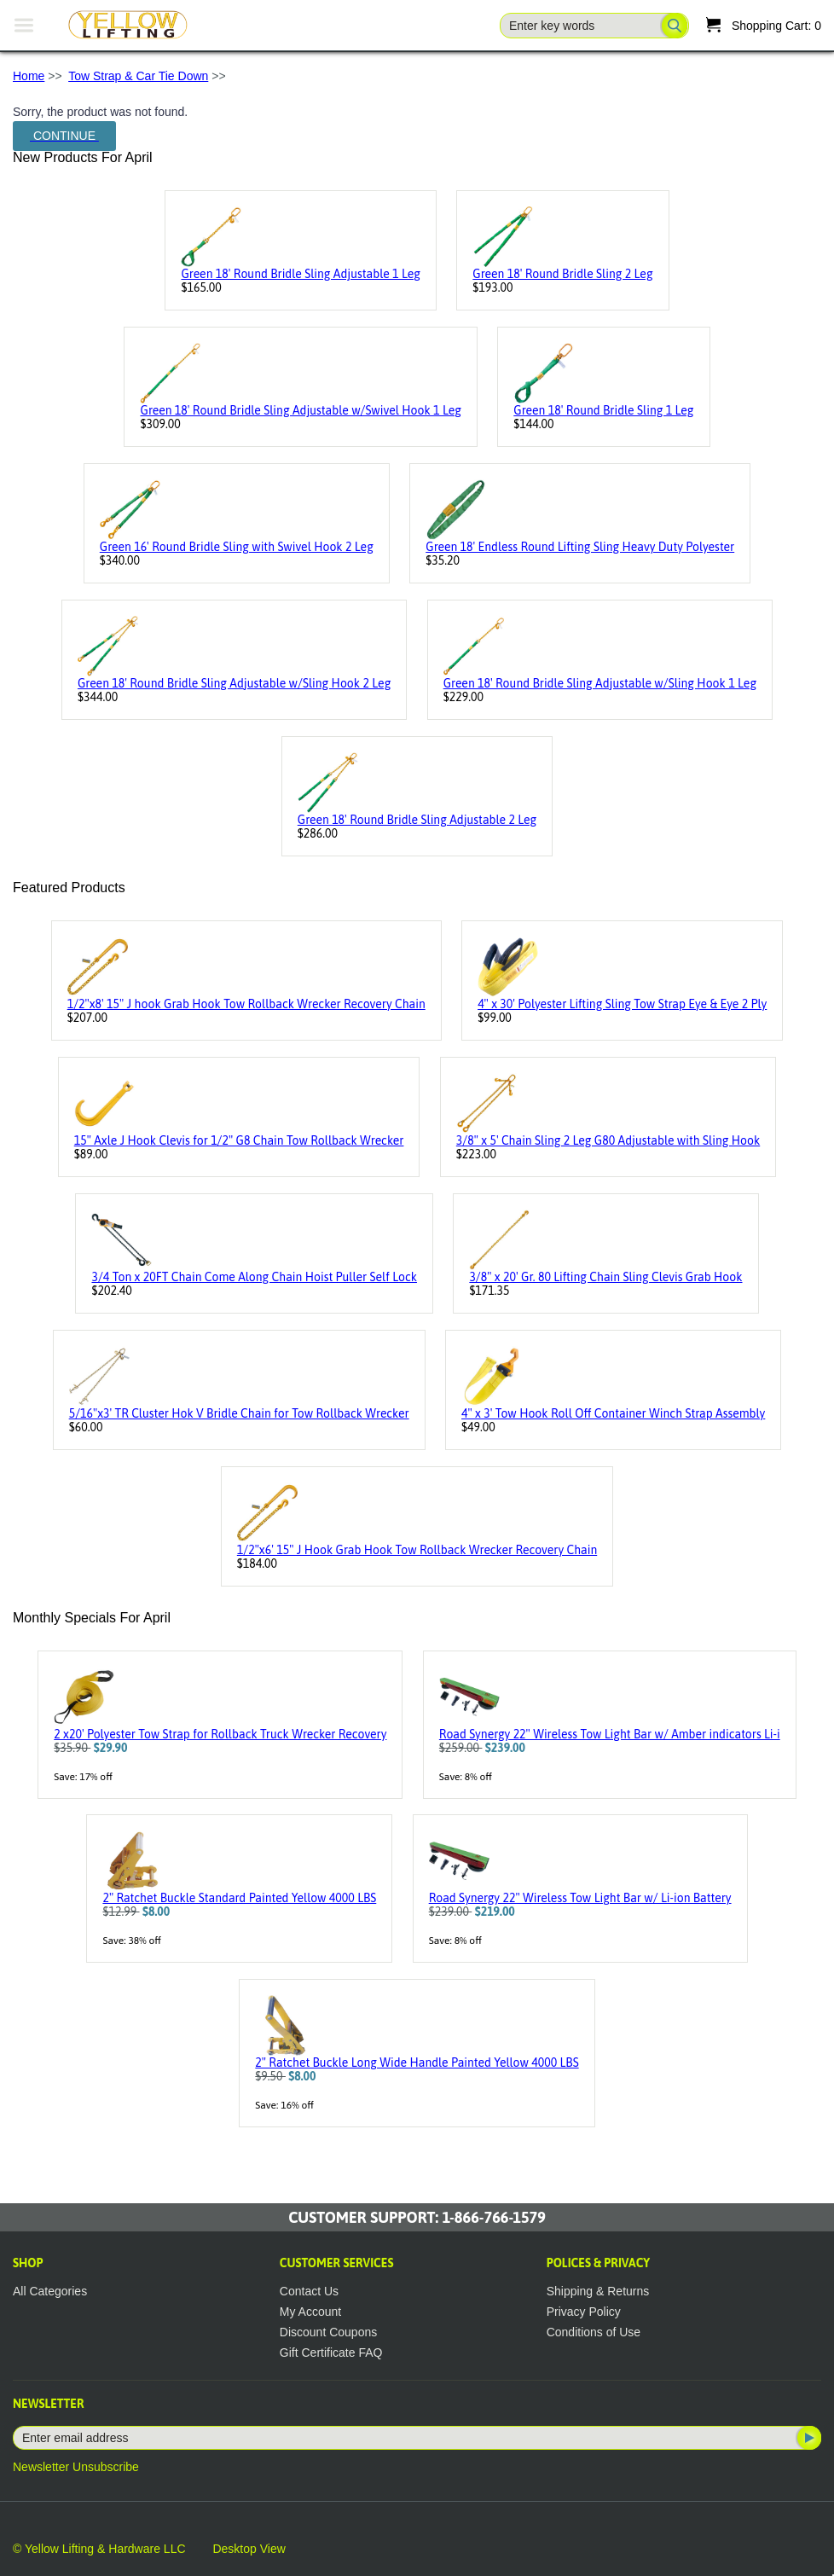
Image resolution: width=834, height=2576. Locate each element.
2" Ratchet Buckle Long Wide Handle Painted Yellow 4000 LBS (416, 2062)
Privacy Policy (584, 2312)
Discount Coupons (328, 2332)
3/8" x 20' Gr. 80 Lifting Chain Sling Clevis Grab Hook (605, 1277)
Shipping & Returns (598, 2291)
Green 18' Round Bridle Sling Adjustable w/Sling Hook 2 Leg (234, 683)
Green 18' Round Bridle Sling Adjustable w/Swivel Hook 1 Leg (300, 410)
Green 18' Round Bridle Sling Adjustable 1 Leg (300, 274)
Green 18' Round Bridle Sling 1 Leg (603, 410)
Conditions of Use (594, 2332)
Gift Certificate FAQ (331, 2352)
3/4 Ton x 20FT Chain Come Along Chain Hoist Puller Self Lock (254, 1277)
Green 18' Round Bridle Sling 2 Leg (562, 274)
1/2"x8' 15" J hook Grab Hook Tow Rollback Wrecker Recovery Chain (246, 1004)
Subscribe (807, 2438)
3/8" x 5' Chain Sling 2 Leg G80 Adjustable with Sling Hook (608, 1140)
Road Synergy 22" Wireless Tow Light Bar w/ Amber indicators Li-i (609, 1734)
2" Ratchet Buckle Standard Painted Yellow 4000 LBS (239, 1898)
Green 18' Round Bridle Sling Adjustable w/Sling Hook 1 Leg (599, 683)
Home (28, 76)
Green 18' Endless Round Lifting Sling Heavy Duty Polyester (580, 547)
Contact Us (309, 2291)
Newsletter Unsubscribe (76, 2467)
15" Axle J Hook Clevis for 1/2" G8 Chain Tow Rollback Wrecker (239, 1140)
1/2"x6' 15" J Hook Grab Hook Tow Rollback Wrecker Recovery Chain (417, 1550)
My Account (310, 2312)
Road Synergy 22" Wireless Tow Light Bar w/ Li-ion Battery (580, 1898)
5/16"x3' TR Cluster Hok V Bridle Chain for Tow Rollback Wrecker (239, 1413)
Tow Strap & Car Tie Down (138, 76)
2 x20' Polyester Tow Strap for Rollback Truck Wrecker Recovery (220, 1734)
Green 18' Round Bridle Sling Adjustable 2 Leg (417, 820)
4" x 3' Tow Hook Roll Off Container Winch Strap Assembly (613, 1413)
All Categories (50, 2291)
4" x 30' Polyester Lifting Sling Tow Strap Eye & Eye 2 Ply (622, 1004)
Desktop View (248, 2549)
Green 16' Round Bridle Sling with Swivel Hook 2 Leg (237, 547)
